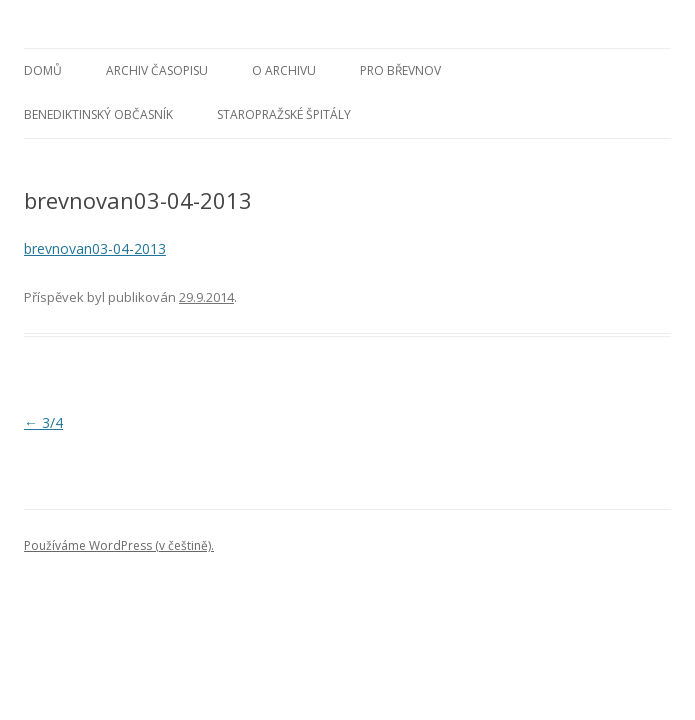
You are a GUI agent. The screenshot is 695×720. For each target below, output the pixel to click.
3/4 (43, 422)
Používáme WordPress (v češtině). (119, 545)
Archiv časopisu (157, 70)
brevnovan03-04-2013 (95, 248)
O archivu (284, 70)
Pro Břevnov (400, 70)
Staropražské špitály (284, 114)
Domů (43, 70)
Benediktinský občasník (98, 114)
